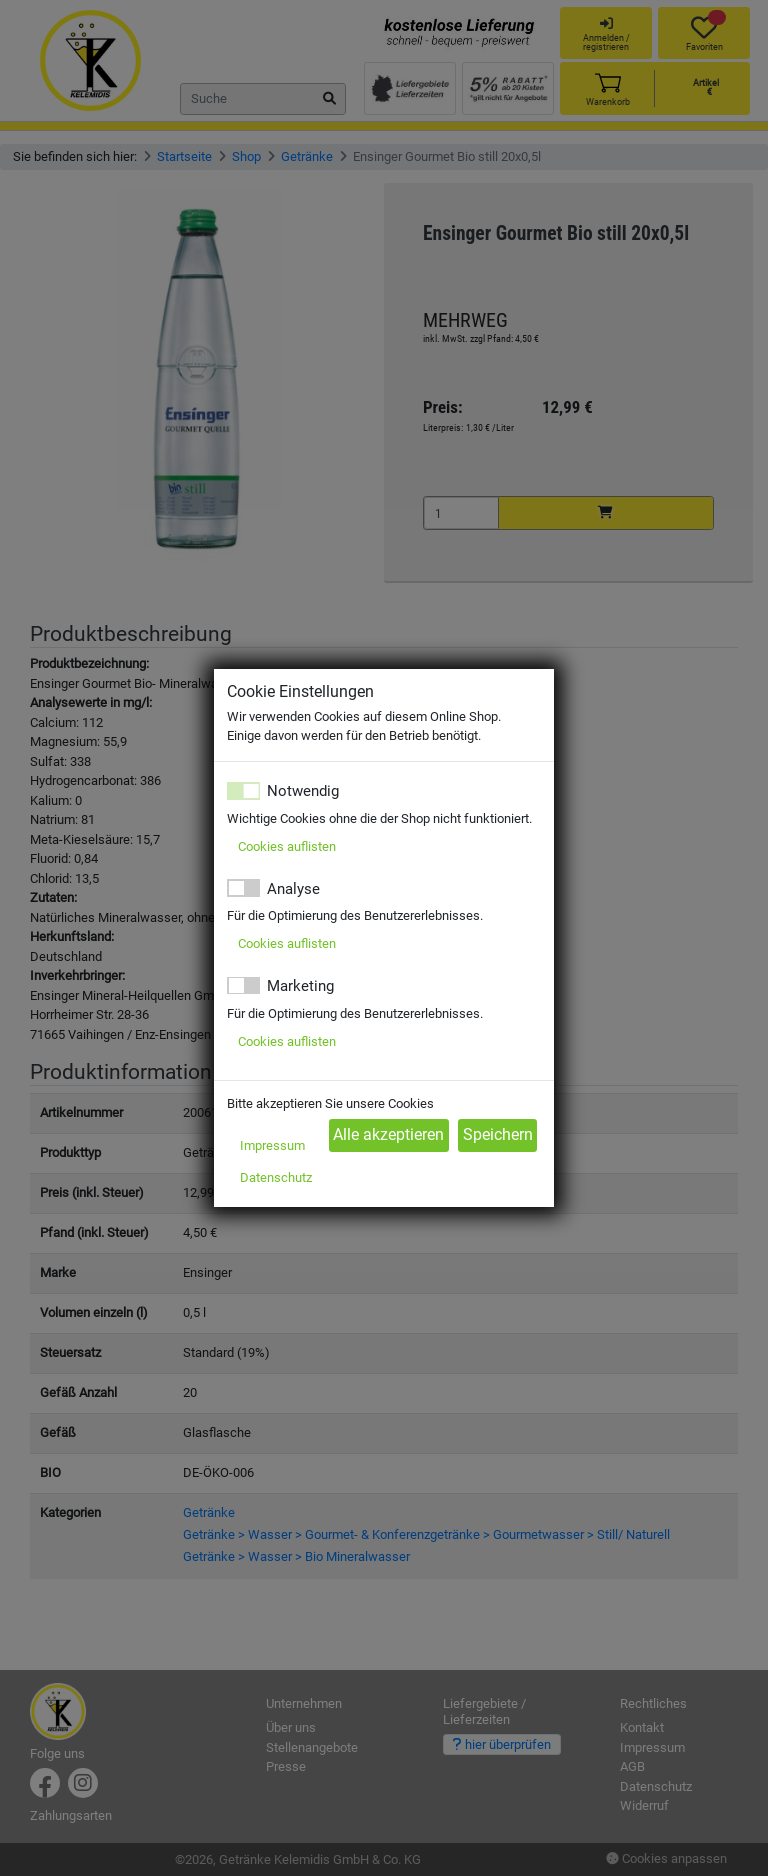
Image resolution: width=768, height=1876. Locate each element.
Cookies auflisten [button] (287, 846)
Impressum (272, 1145)
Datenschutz (276, 1177)
